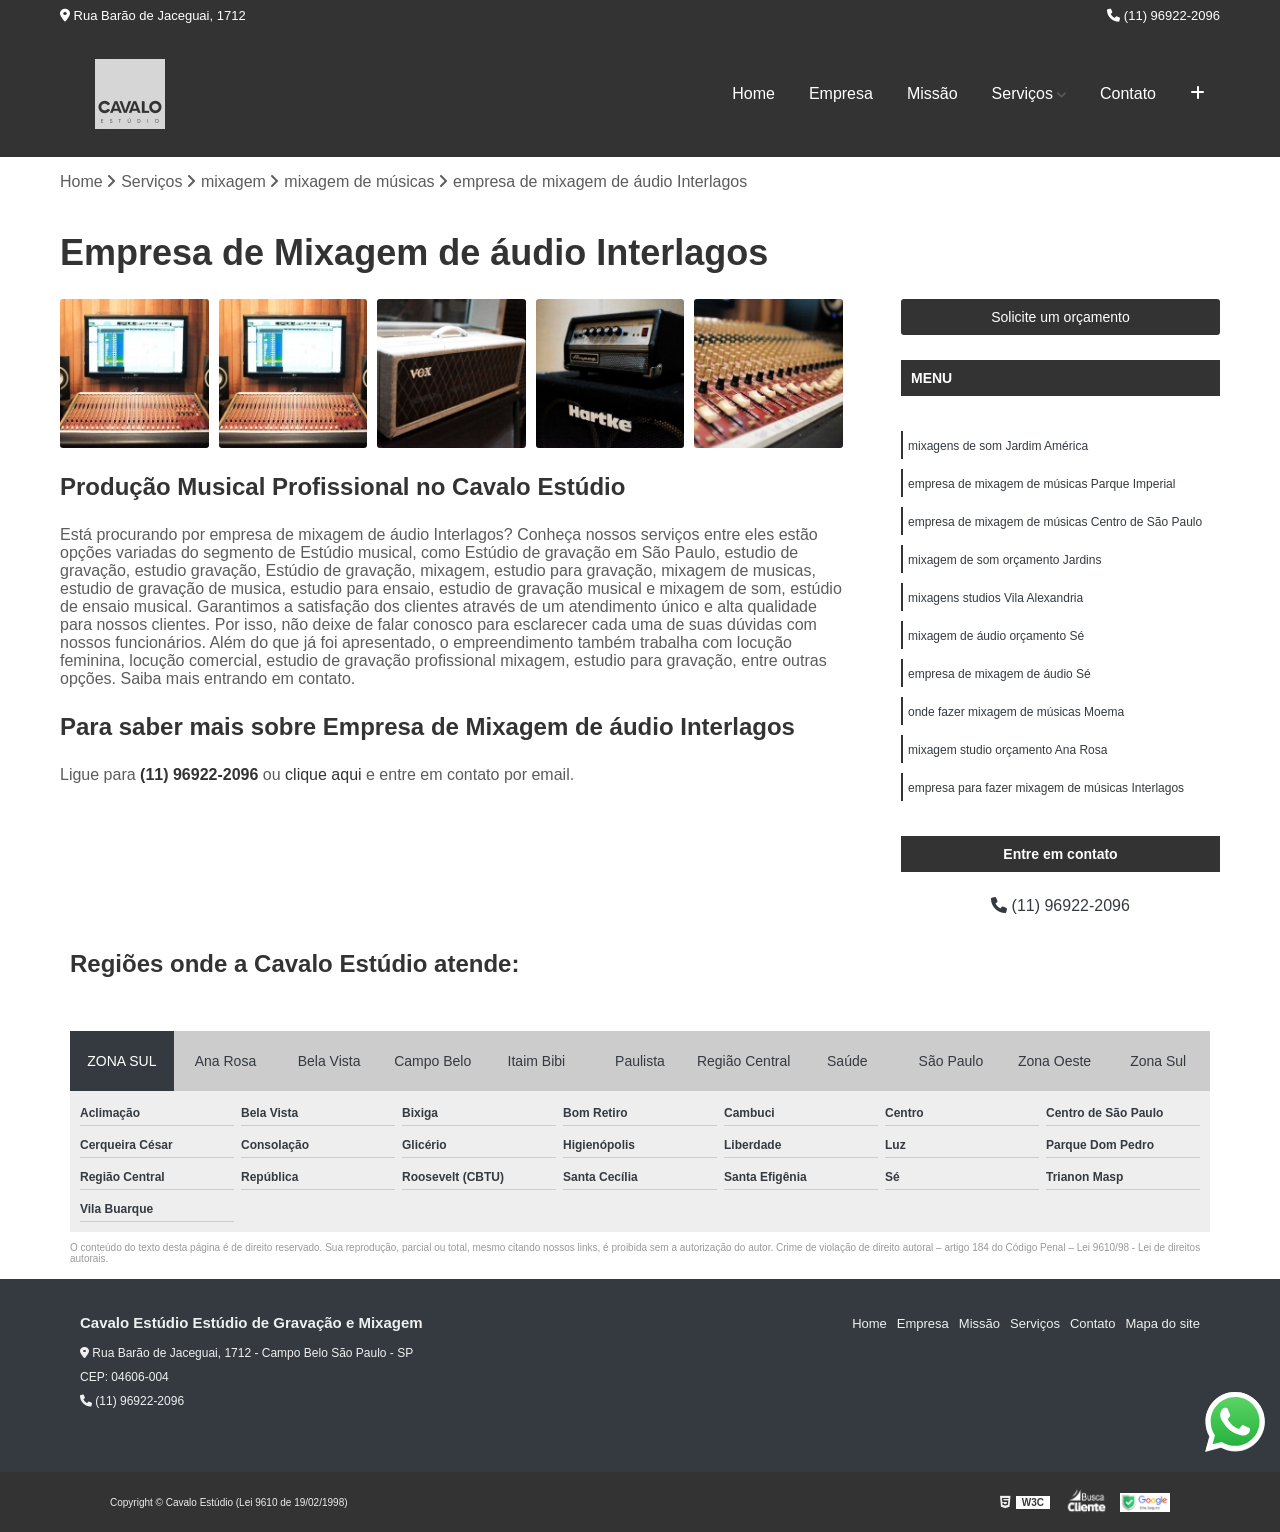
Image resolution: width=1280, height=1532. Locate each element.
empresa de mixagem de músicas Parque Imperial (1041, 484)
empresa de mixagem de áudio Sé (999, 674)
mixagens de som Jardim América (998, 446)
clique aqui (323, 774)
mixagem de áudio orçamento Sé (996, 636)
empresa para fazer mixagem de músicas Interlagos (1046, 788)
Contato (1128, 93)
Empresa (841, 93)
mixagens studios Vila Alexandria (995, 598)
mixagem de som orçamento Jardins (1004, 560)
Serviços (1022, 93)
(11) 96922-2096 (1163, 15)
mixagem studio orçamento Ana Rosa (1007, 750)
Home (753, 93)
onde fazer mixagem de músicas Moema (1016, 712)
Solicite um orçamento (1060, 317)
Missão (932, 93)
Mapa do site (1162, 1323)
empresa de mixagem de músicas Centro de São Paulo (1055, 522)
